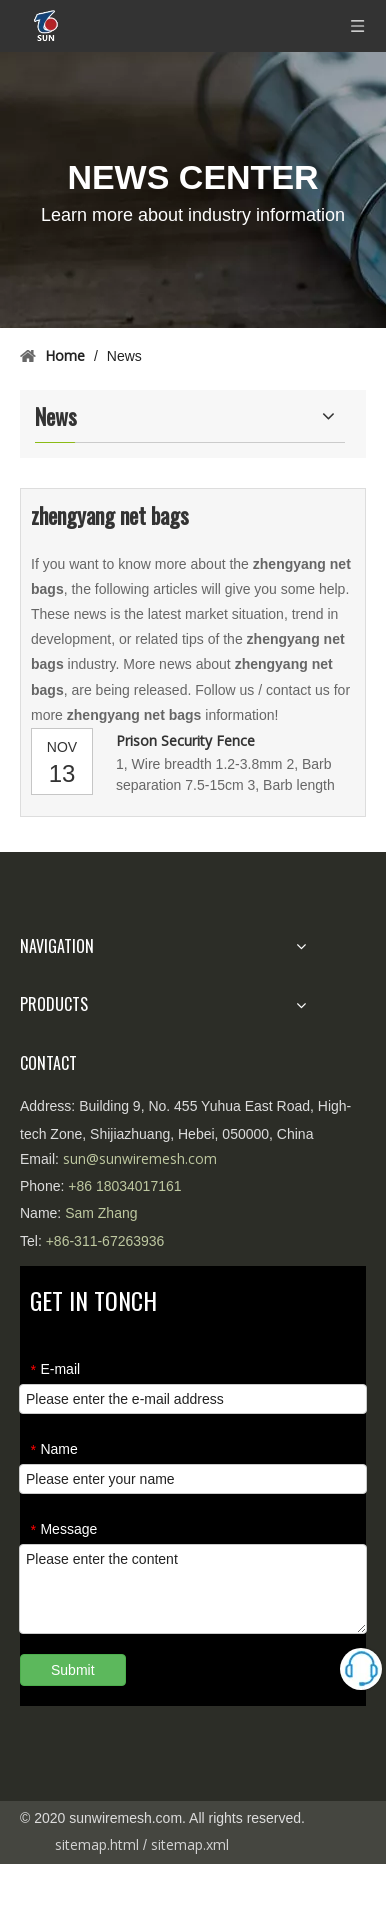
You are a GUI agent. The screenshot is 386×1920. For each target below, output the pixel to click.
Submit (73, 1670)
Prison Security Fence (185, 740)
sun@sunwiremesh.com (140, 1158)
